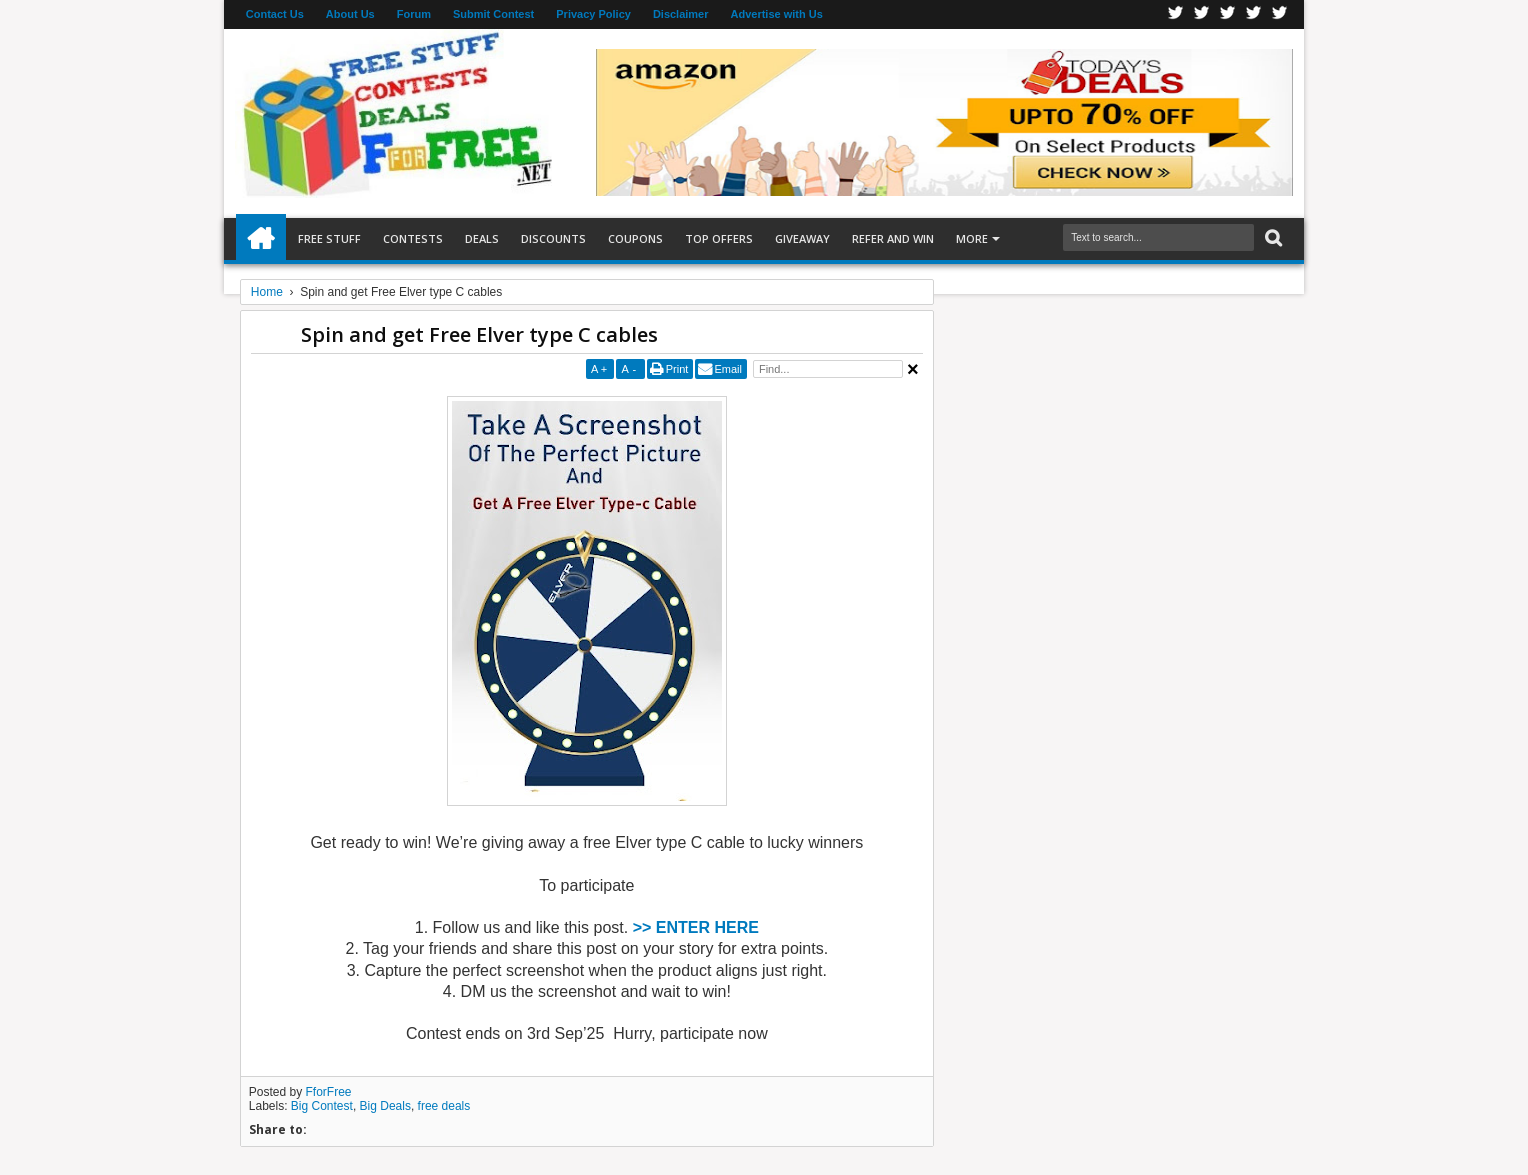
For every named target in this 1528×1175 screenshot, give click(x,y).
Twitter (1202, 14)
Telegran (1228, 14)
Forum (414, 14)
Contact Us (275, 14)
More (972, 238)
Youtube (1280, 14)
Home (261, 239)
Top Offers (719, 238)
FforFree (329, 1092)
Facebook (1176, 14)
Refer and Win (893, 238)
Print (677, 369)
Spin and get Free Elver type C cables (479, 334)
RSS (1254, 14)
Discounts (553, 238)
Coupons (635, 238)
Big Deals (385, 1106)
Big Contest (322, 1106)
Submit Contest (493, 14)
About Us (350, 14)
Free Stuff (329, 238)
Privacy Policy (593, 14)
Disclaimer (681, 14)
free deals (444, 1106)
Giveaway (802, 238)
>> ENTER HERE (696, 927)
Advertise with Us (777, 14)
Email (728, 369)
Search (1271, 238)
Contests (413, 238)
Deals (482, 238)
